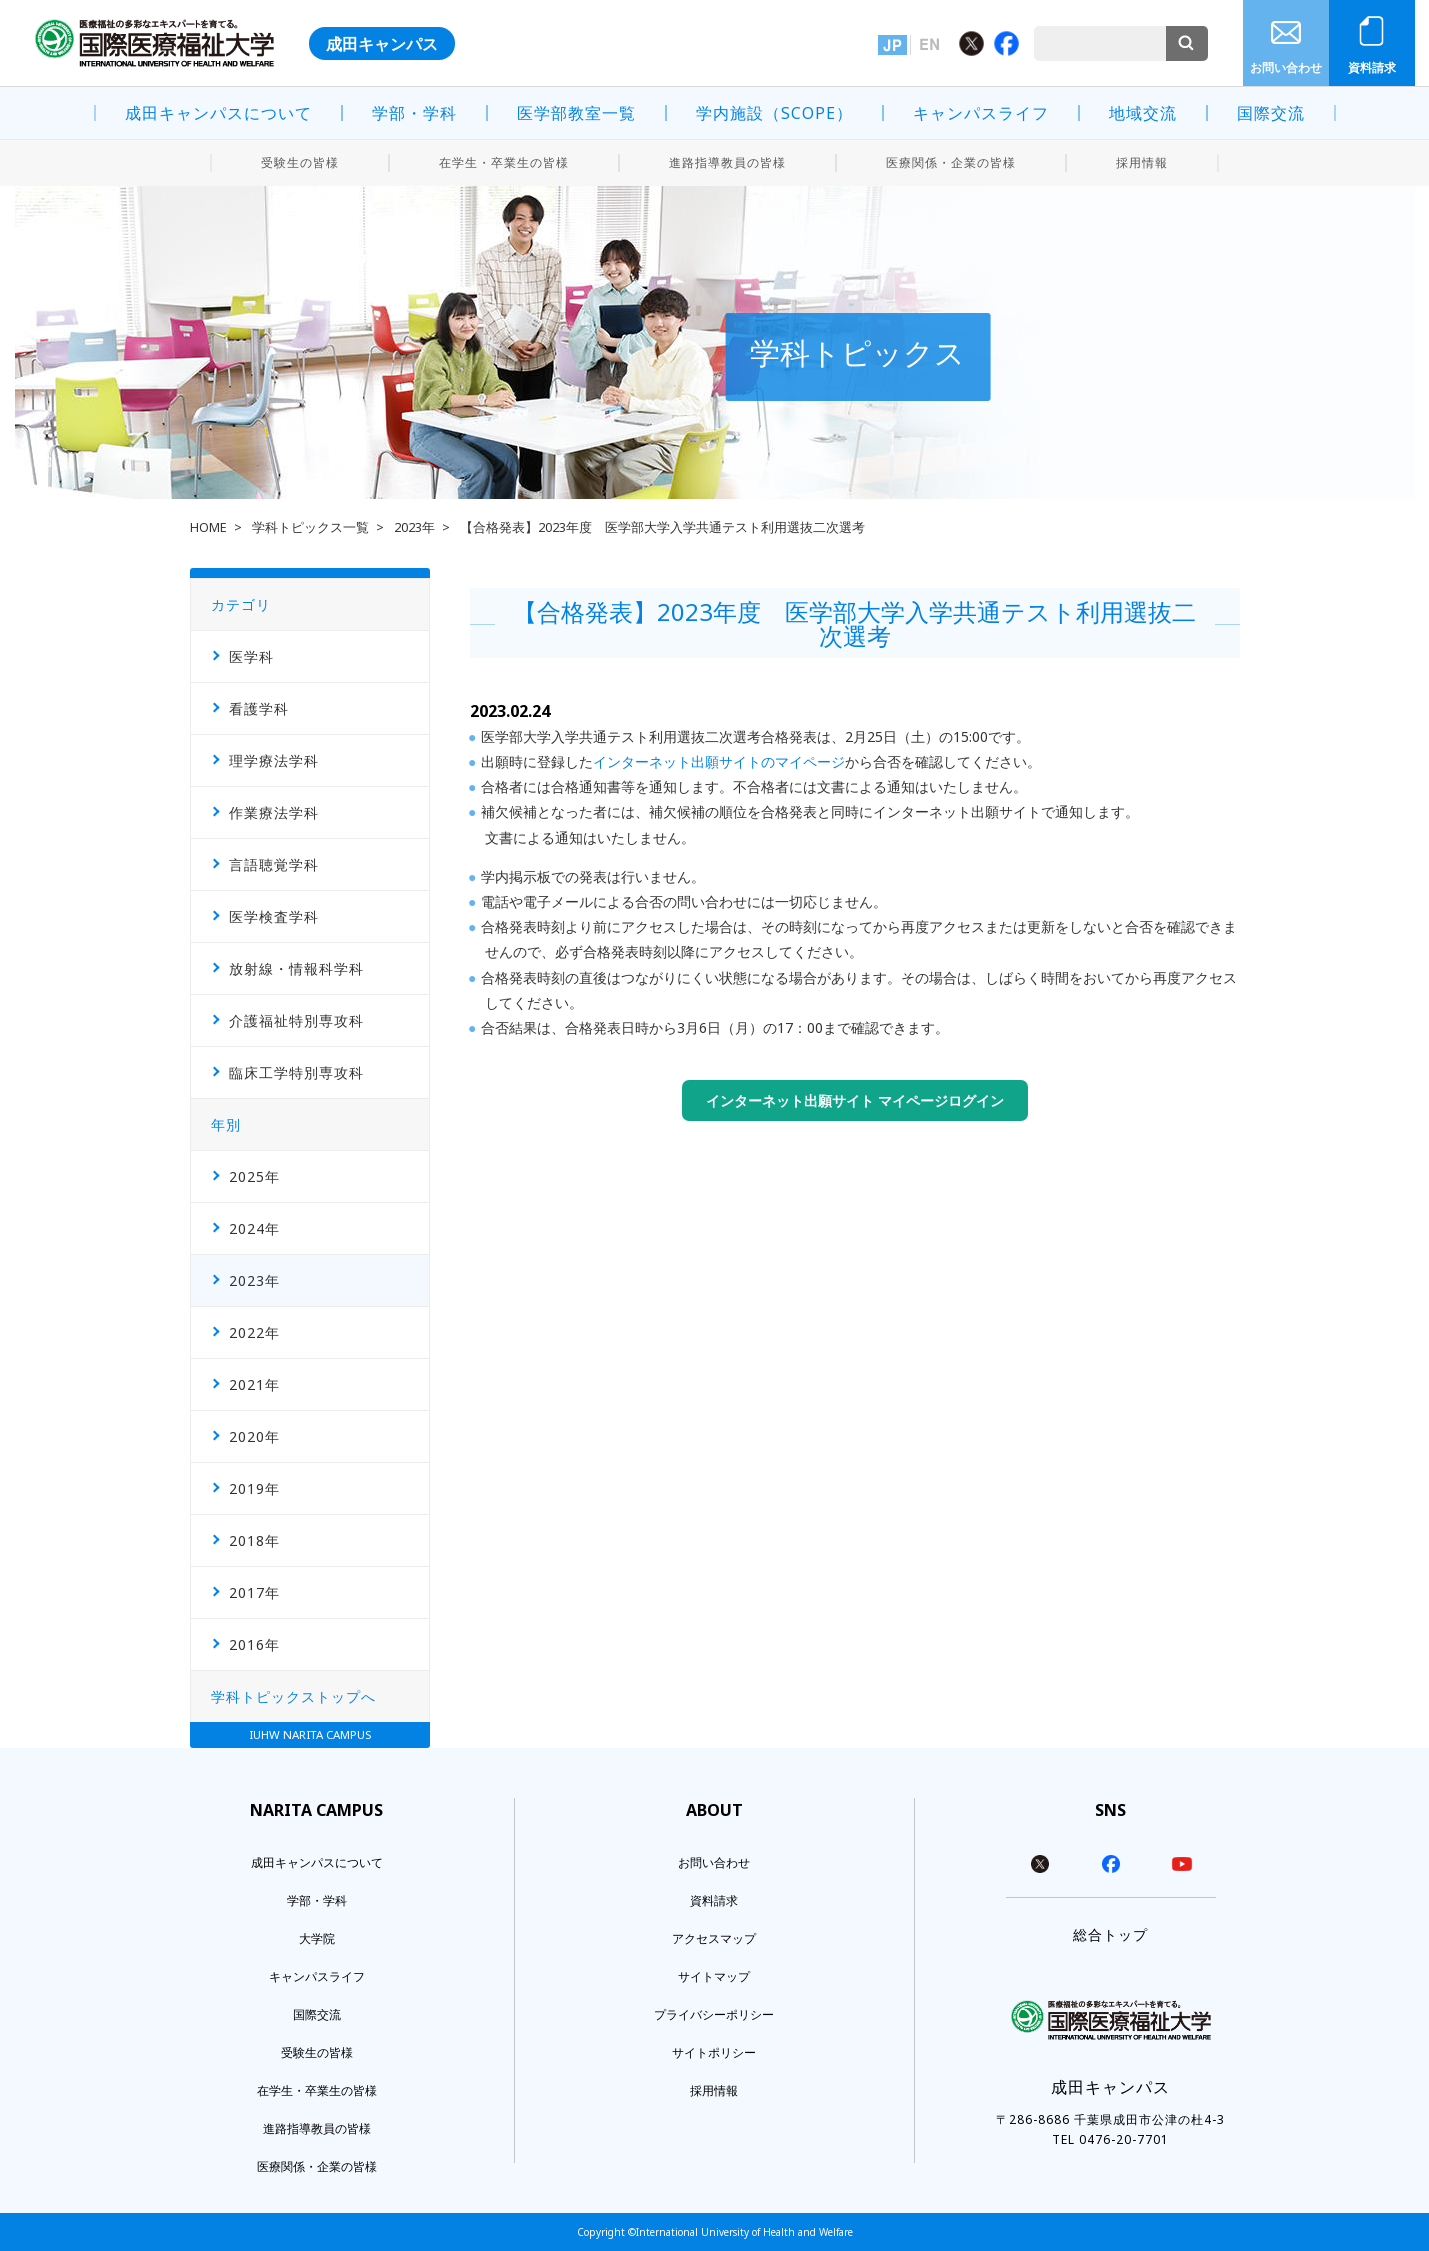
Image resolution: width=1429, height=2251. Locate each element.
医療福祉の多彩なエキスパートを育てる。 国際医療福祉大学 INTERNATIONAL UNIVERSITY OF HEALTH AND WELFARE (154, 43)
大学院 (317, 1938)
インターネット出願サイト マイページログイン (855, 1100)
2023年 (414, 527)
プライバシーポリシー (714, 2014)
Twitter (971, 43)
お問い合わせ (1286, 67)
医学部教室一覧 (576, 113)
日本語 (892, 45)
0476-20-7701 (1124, 2139)
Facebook (1006, 43)
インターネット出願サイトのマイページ (719, 761)
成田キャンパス (382, 44)
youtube (1182, 1864)
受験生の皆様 (300, 162)
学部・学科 (414, 113)
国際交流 (1271, 113)
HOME (208, 527)
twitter (1040, 1864)
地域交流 (1143, 113)
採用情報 (1142, 162)
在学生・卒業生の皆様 (504, 162)
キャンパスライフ (981, 113)
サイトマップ (714, 1976)
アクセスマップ (714, 1938)
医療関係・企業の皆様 (951, 162)
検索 (1187, 43)
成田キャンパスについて (218, 113)
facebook (1111, 1864)
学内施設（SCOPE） (774, 113)
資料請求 (1372, 67)
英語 (929, 45)
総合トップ (1110, 1934)
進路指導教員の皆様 (727, 162)
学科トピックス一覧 (310, 527)
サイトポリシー (714, 2052)
